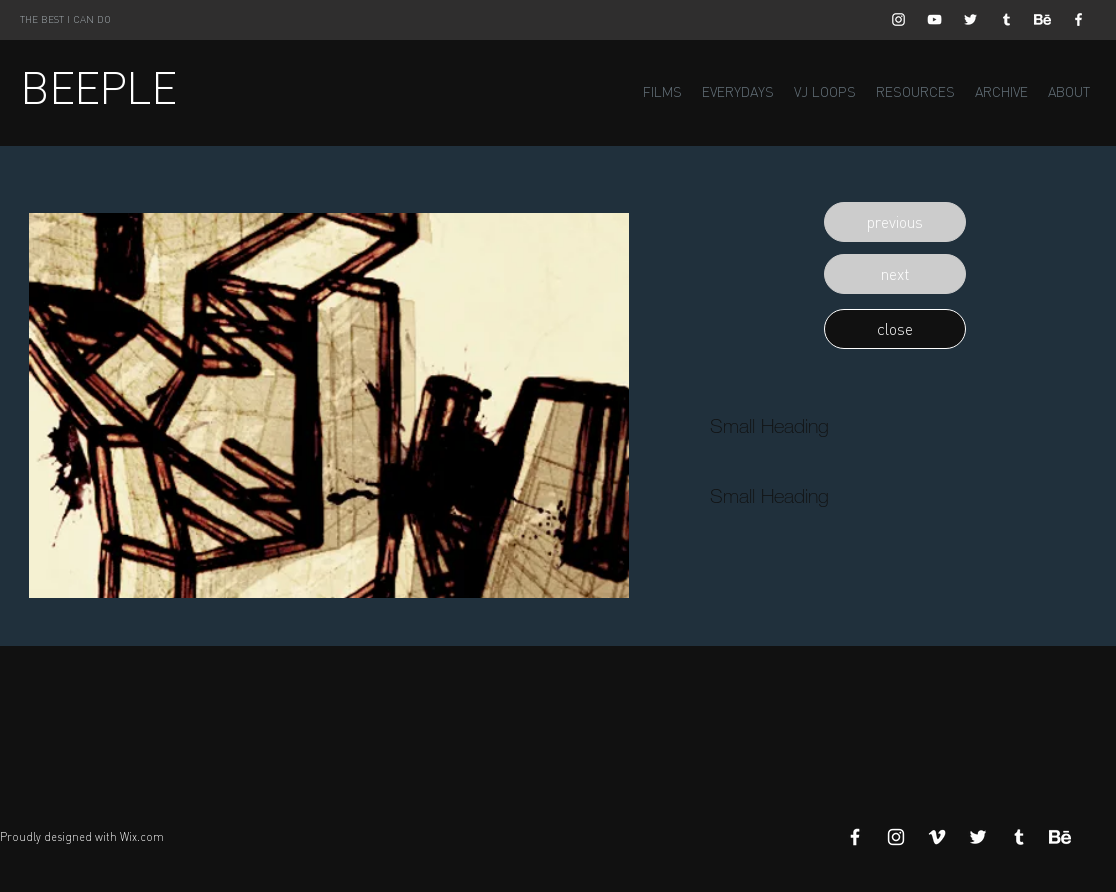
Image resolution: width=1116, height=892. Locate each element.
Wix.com (142, 837)
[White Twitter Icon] (970, 19)
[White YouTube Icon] (934, 19)
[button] (895, 222)
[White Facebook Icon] (1078, 19)
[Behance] (1042, 19)
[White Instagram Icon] (898, 19)
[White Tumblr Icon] (1006, 19)
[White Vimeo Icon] (937, 837)
